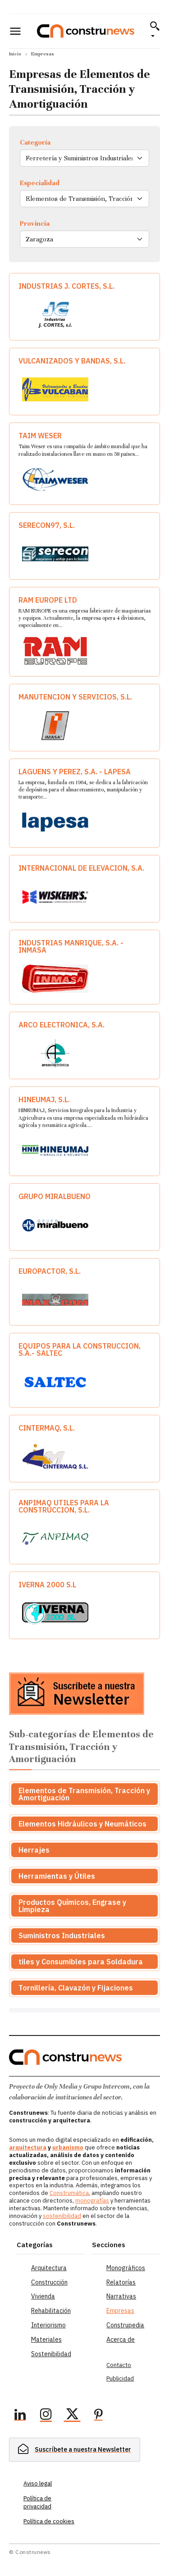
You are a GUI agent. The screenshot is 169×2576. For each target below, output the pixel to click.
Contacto (118, 2365)
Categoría (35, 142)
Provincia (35, 223)
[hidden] (74, 2450)
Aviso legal (37, 2483)
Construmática (69, 2193)
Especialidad (39, 183)
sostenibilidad (62, 2216)
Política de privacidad (37, 2502)
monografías (92, 2200)
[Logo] (85, 30)
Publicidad (120, 2378)
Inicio (15, 54)
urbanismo (67, 2147)
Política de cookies (48, 2521)
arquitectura (27, 2147)
